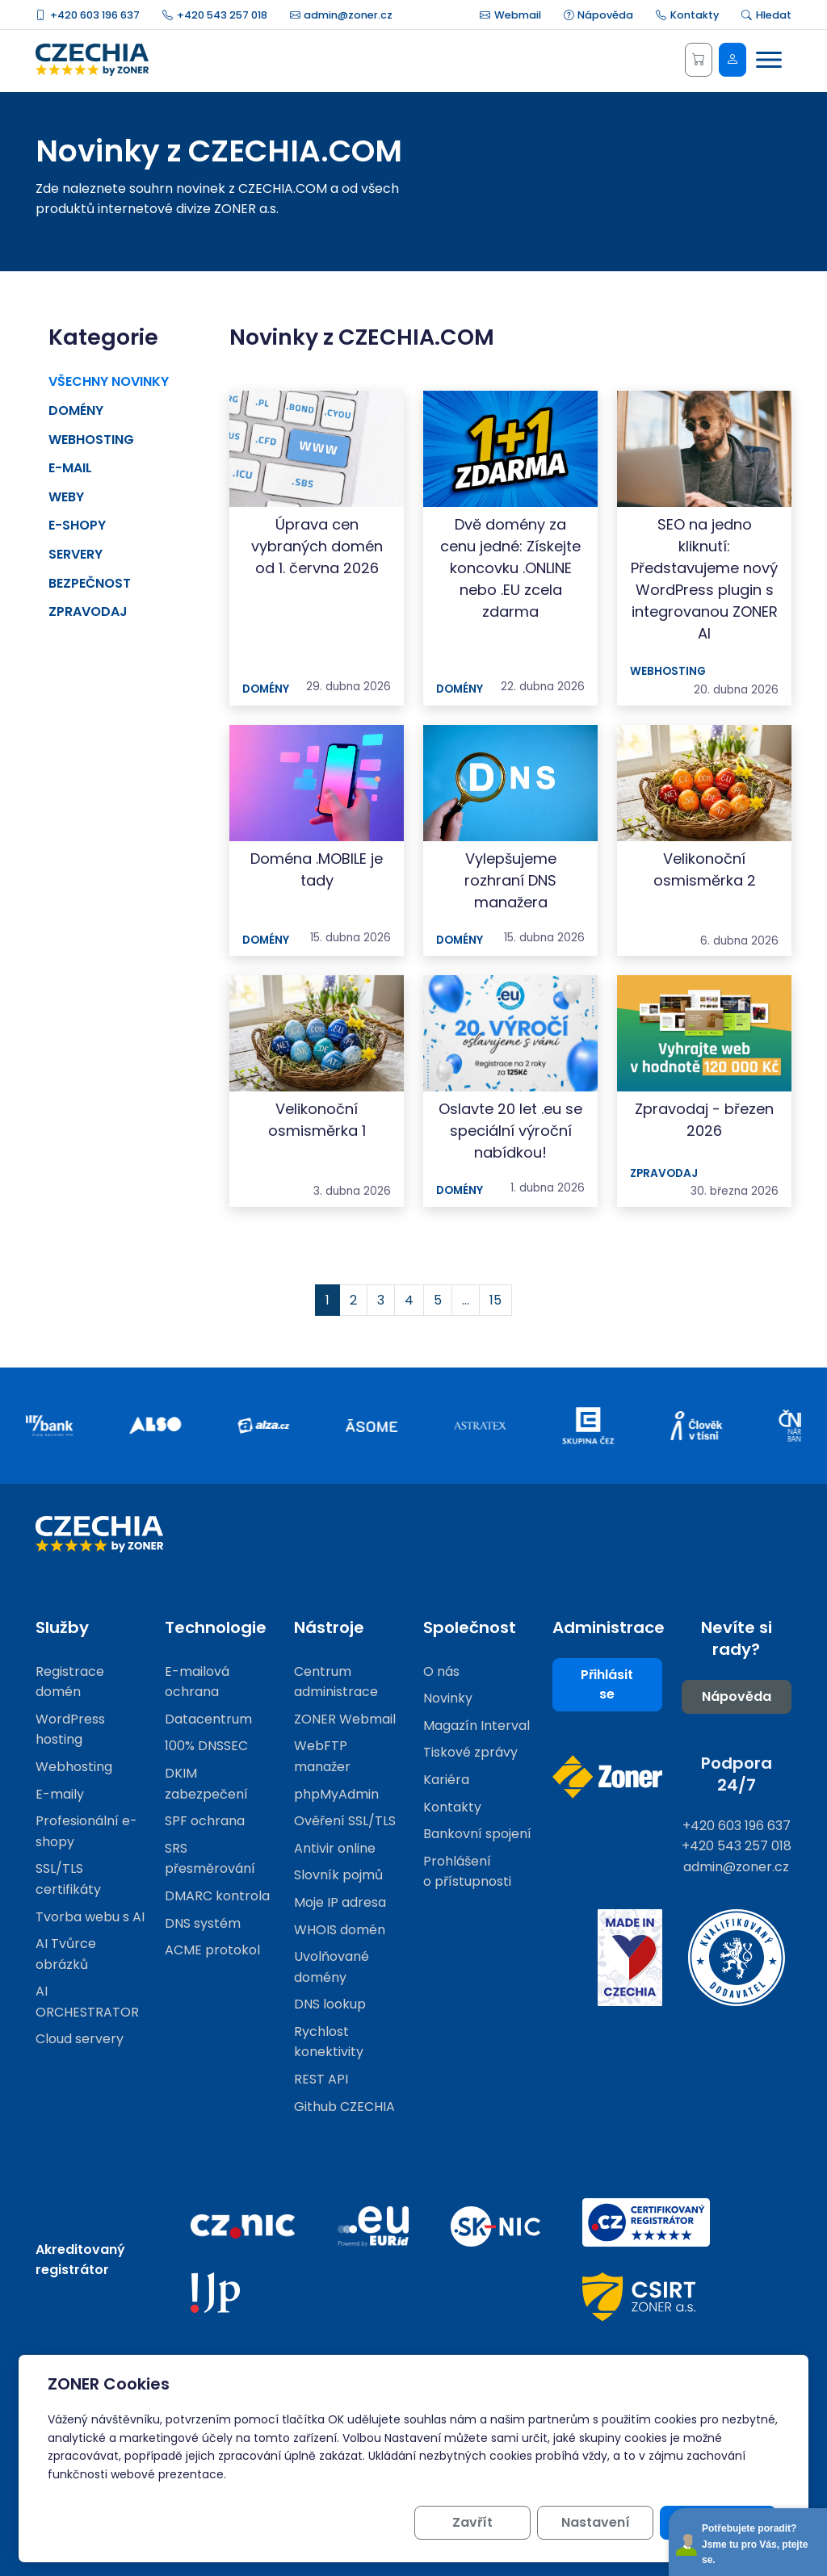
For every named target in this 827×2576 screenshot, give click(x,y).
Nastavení (595, 2522)
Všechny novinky (108, 381)
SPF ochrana (205, 1821)
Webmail (510, 15)
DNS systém (203, 1923)
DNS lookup (330, 2004)
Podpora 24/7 (736, 1774)
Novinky (447, 1698)
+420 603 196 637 (88, 15)
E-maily (60, 1794)
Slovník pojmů (338, 1875)
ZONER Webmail (345, 1719)
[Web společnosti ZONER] (607, 1777)
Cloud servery (80, 2038)
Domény (75, 410)
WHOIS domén (339, 1929)
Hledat (766, 15)
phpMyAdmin (336, 1794)
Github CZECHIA (344, 2106)
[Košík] (698, 60)
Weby (66, 497)
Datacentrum (208, 1719)
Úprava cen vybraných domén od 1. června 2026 (317, 546)
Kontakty (687, 15)
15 (495, 1300)
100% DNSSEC (206, 1745)
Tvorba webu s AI (90, 1917)
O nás (441, 1671)
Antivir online (335, 1848)
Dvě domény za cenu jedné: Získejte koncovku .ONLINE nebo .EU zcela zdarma (510, 568)
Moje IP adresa (340, 1902)
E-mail (70, 468)
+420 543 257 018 (214, 15)
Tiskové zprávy (470, 1752)
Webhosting (91, 439)
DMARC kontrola (217, 1896)
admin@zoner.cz (341, 15)
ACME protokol (212, 1950)
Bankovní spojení (477, 1833)
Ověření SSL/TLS (345, 1821)
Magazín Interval (476, 1725)
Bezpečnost (89, 583)
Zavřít (472, 2522)
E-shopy (77, 525)
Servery (75, 554)
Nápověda (599, 15)
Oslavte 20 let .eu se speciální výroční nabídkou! (510, 1130)
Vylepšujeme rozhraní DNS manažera (510, 880)
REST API (321, 2079)
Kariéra (446, 1779)
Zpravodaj (88, 611)
